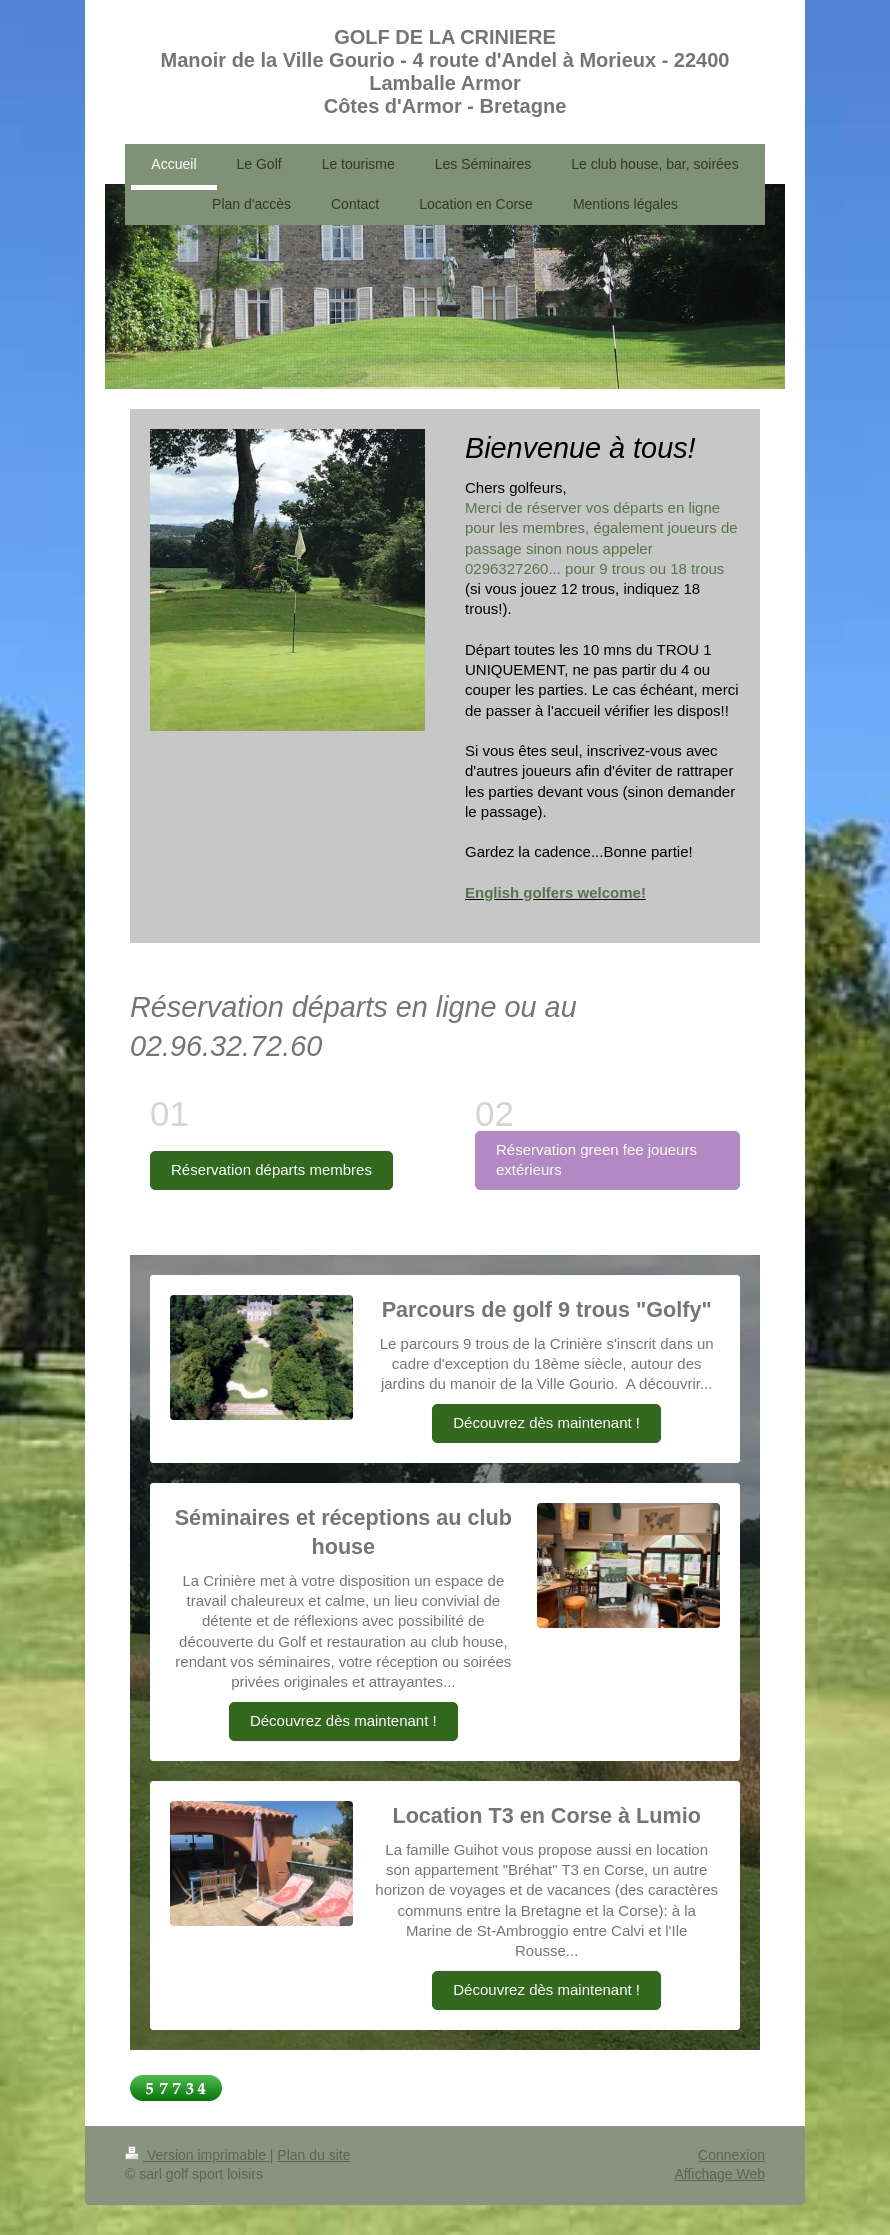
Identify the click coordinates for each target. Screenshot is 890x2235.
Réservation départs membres (271, 1169)
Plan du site (313, 2155)
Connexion (731, 2155)
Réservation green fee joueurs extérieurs (596, 1159)
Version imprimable (197, 2155)
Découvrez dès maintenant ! (546, 1422)
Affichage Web (719, 2174)
